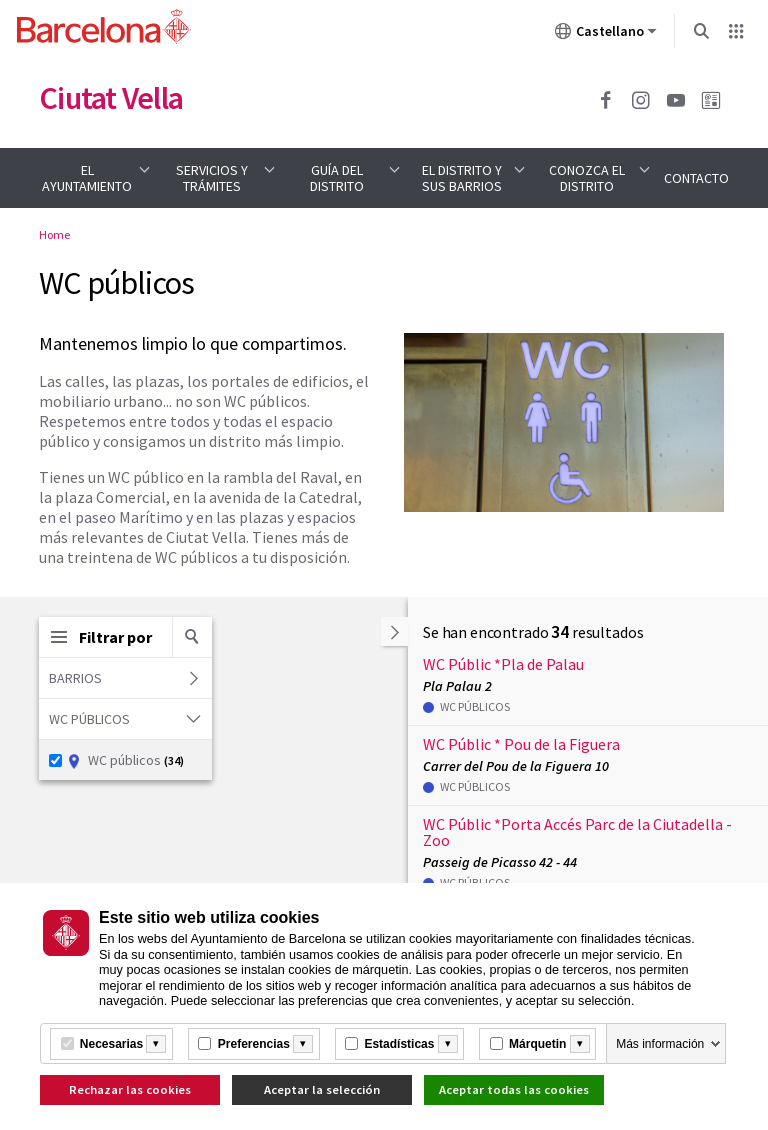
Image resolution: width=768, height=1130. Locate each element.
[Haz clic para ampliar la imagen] (564, 422)
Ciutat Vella (111, 98)
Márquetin (537, 1044)
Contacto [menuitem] (696, 178)
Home (54, 234)
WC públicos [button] (127, 719)
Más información (660, 1044)
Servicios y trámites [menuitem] (212, 178)
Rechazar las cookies (130, 1089)
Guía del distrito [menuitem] (337, 178)
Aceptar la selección (322, 1089)
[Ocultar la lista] (394, 631)
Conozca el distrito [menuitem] (587, 178)
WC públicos (116, 760)
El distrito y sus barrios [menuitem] (462, 178)
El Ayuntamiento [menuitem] (87, 178)
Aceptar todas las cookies (514, 1089)
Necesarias (111, 1044)
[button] (192, 637)
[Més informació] (156, 1044)
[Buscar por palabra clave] (192, 637)
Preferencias (254, 1044)
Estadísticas (399, 1044)
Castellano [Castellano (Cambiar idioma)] (606, 35)
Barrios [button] (125, 678)
